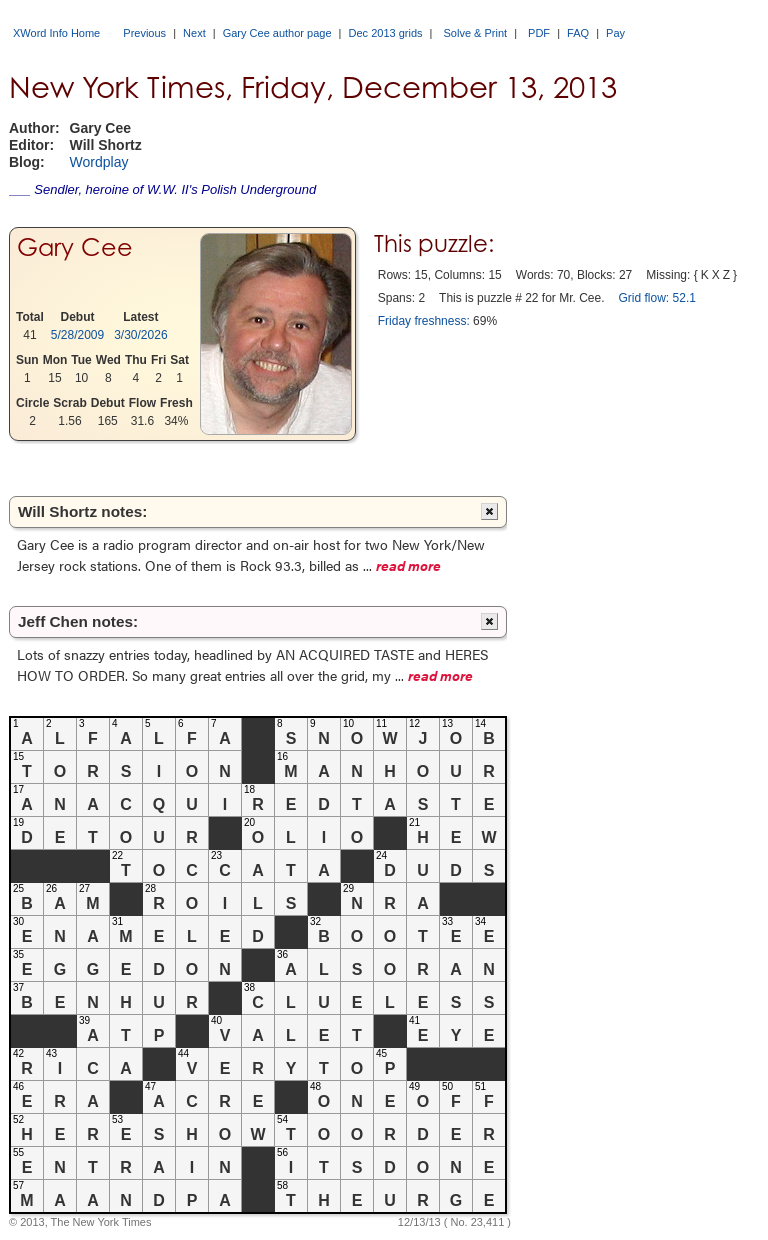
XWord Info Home (56, 33)
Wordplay (99, 162)
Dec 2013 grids (386, 33)
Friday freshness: (424, 321)
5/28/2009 (77, 335)
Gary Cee (75, 247)
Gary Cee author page (277, 33)
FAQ (578, 33)
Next (194, 33)
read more (408, 565)
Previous (144, 33)
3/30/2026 (140, 335)
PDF (539, 33)
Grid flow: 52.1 (657, 298)
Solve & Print (476, 33)
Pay (615, 33)
